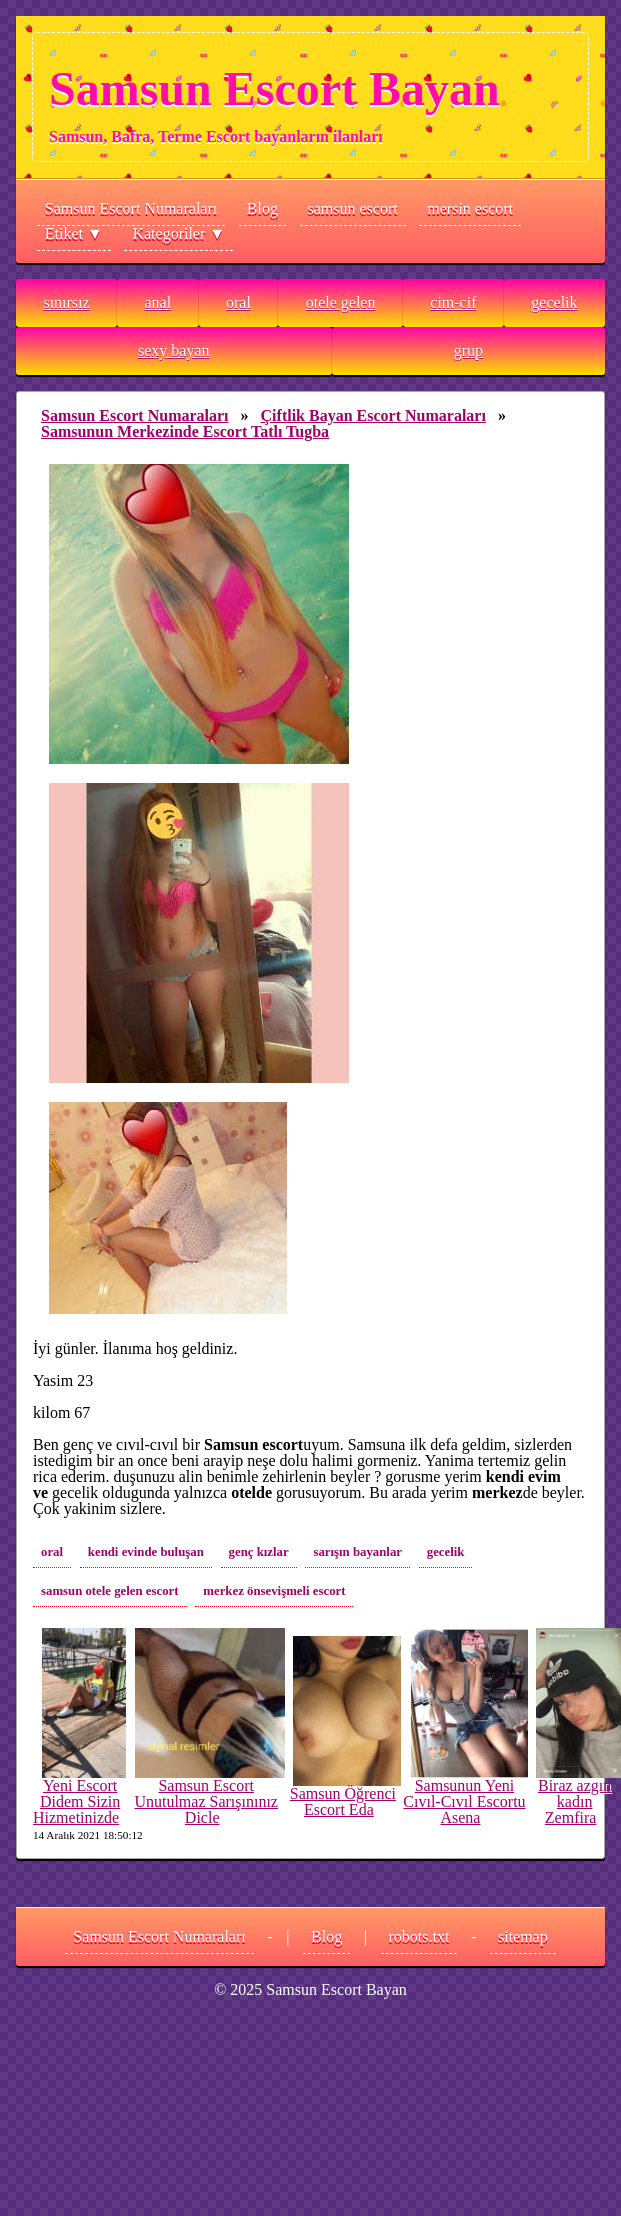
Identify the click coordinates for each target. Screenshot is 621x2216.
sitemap (523, 1936)
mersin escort (470, 208)
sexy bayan (174, 350)
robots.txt (419, 1936)
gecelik (554, 302)
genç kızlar (259, 1552)
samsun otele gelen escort (110, 1591)
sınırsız (66, 302)
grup (468, 350)
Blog (262, 208)
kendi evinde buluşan (146, 1552)
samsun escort (353, 208)
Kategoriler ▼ (178, 233)
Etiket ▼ (74, 233)
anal (157, 302)
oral (238, 302)
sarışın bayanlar (357, 1552)
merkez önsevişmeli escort (274, 1591)
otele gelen (341, 302)
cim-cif (453, 302)
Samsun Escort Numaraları (131, 208)
